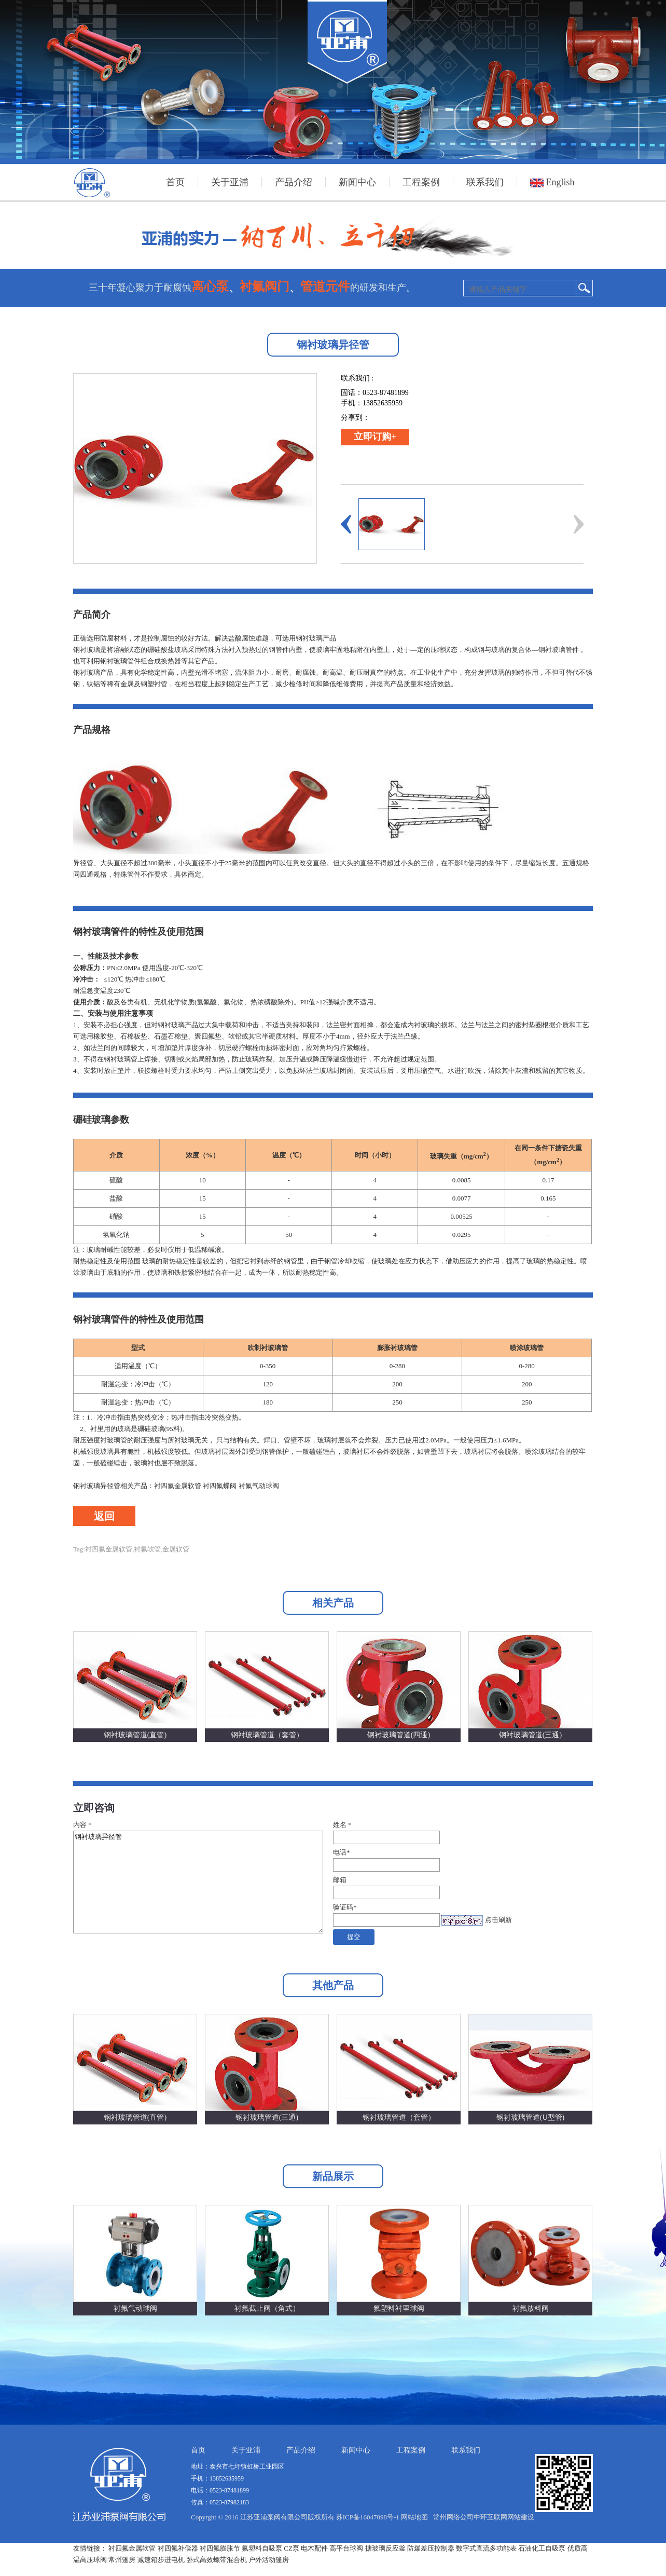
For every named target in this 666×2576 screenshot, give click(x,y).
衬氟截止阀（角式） (267, 2308)
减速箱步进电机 (161, 2560)
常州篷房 (121, 2560)
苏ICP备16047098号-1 (367, 2517)
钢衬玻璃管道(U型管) (530, 2117)
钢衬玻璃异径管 (198, 1882)
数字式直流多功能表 (486, 2548)
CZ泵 (291, 2548)
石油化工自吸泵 (541, 2548)
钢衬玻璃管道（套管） (267, 1735)
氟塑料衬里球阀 (398, 2308)
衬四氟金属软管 (177, 1486)
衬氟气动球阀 (259, 1486)
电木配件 (314, 2548)
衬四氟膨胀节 (220, 2548)
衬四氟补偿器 (178, 2548)
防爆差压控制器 (430, 2548)
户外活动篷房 (268, 2560)
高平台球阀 (346, 2548)
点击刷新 (498, 1920)
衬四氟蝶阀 (220, 1486)
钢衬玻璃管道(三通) (530, 1735)
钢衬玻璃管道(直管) (135, 1735)
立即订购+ (375, 436)
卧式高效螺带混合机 (216, 2560)
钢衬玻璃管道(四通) (398, 1735)
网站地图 (414, 2517)
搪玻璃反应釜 (385, 2548)
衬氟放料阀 (530, 2308)
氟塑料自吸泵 (262, 2548)
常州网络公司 (453, 2517)
